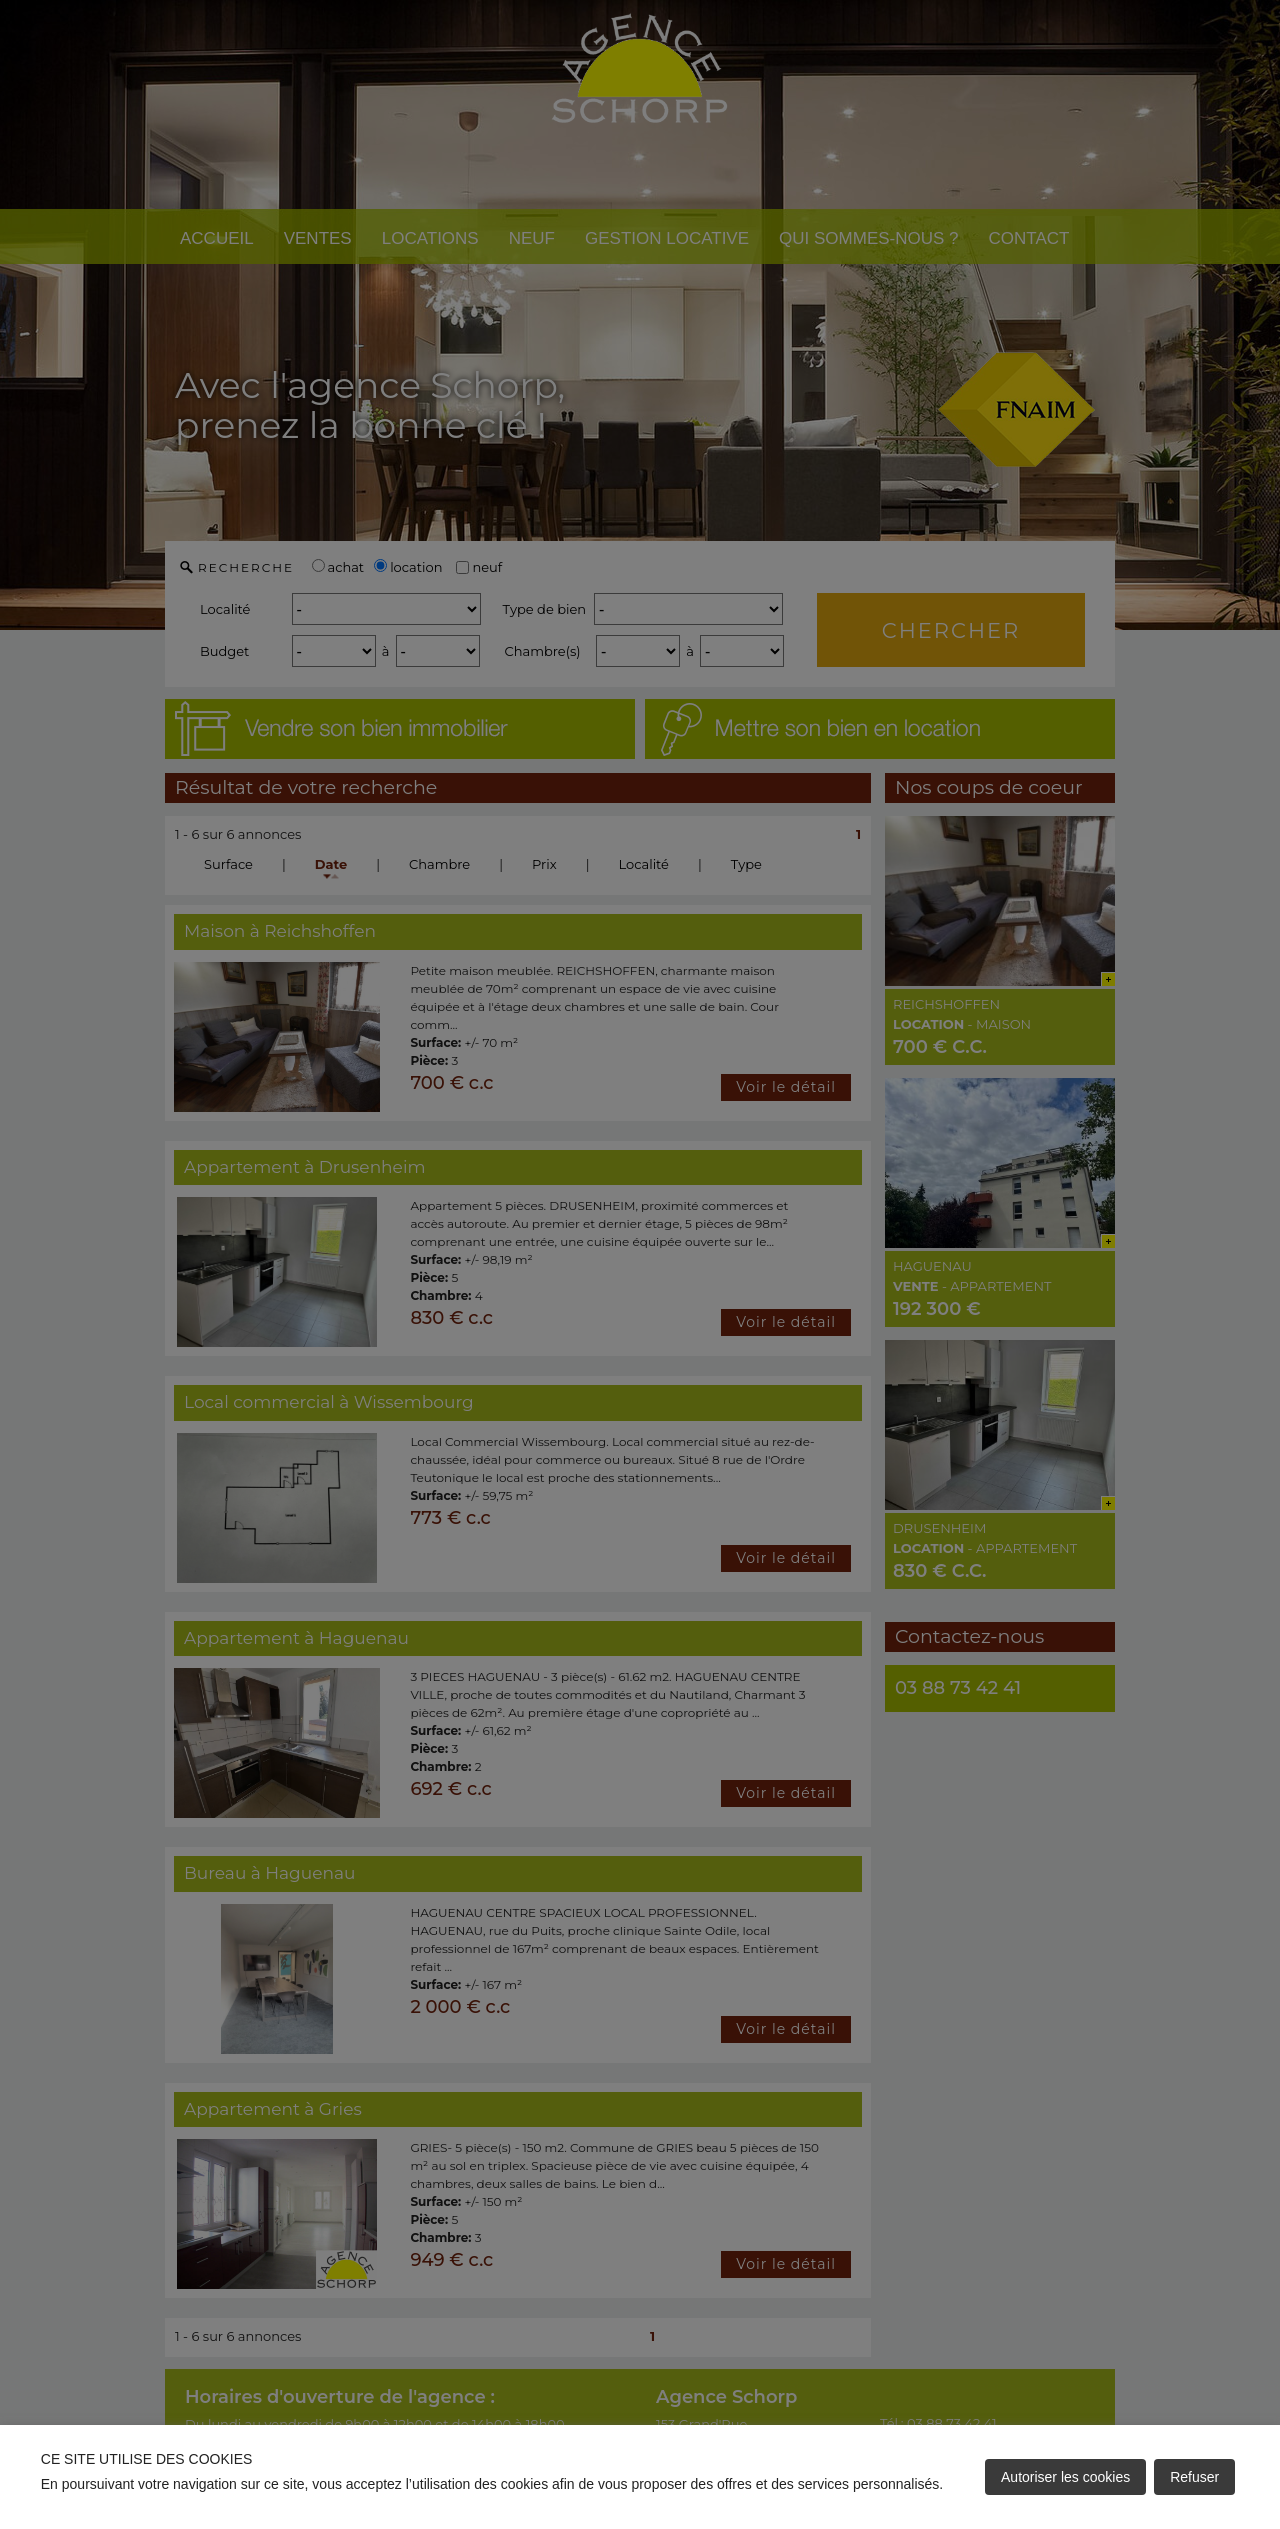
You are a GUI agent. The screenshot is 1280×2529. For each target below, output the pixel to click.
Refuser (1194, 2477)
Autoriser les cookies (1065, 2477)
